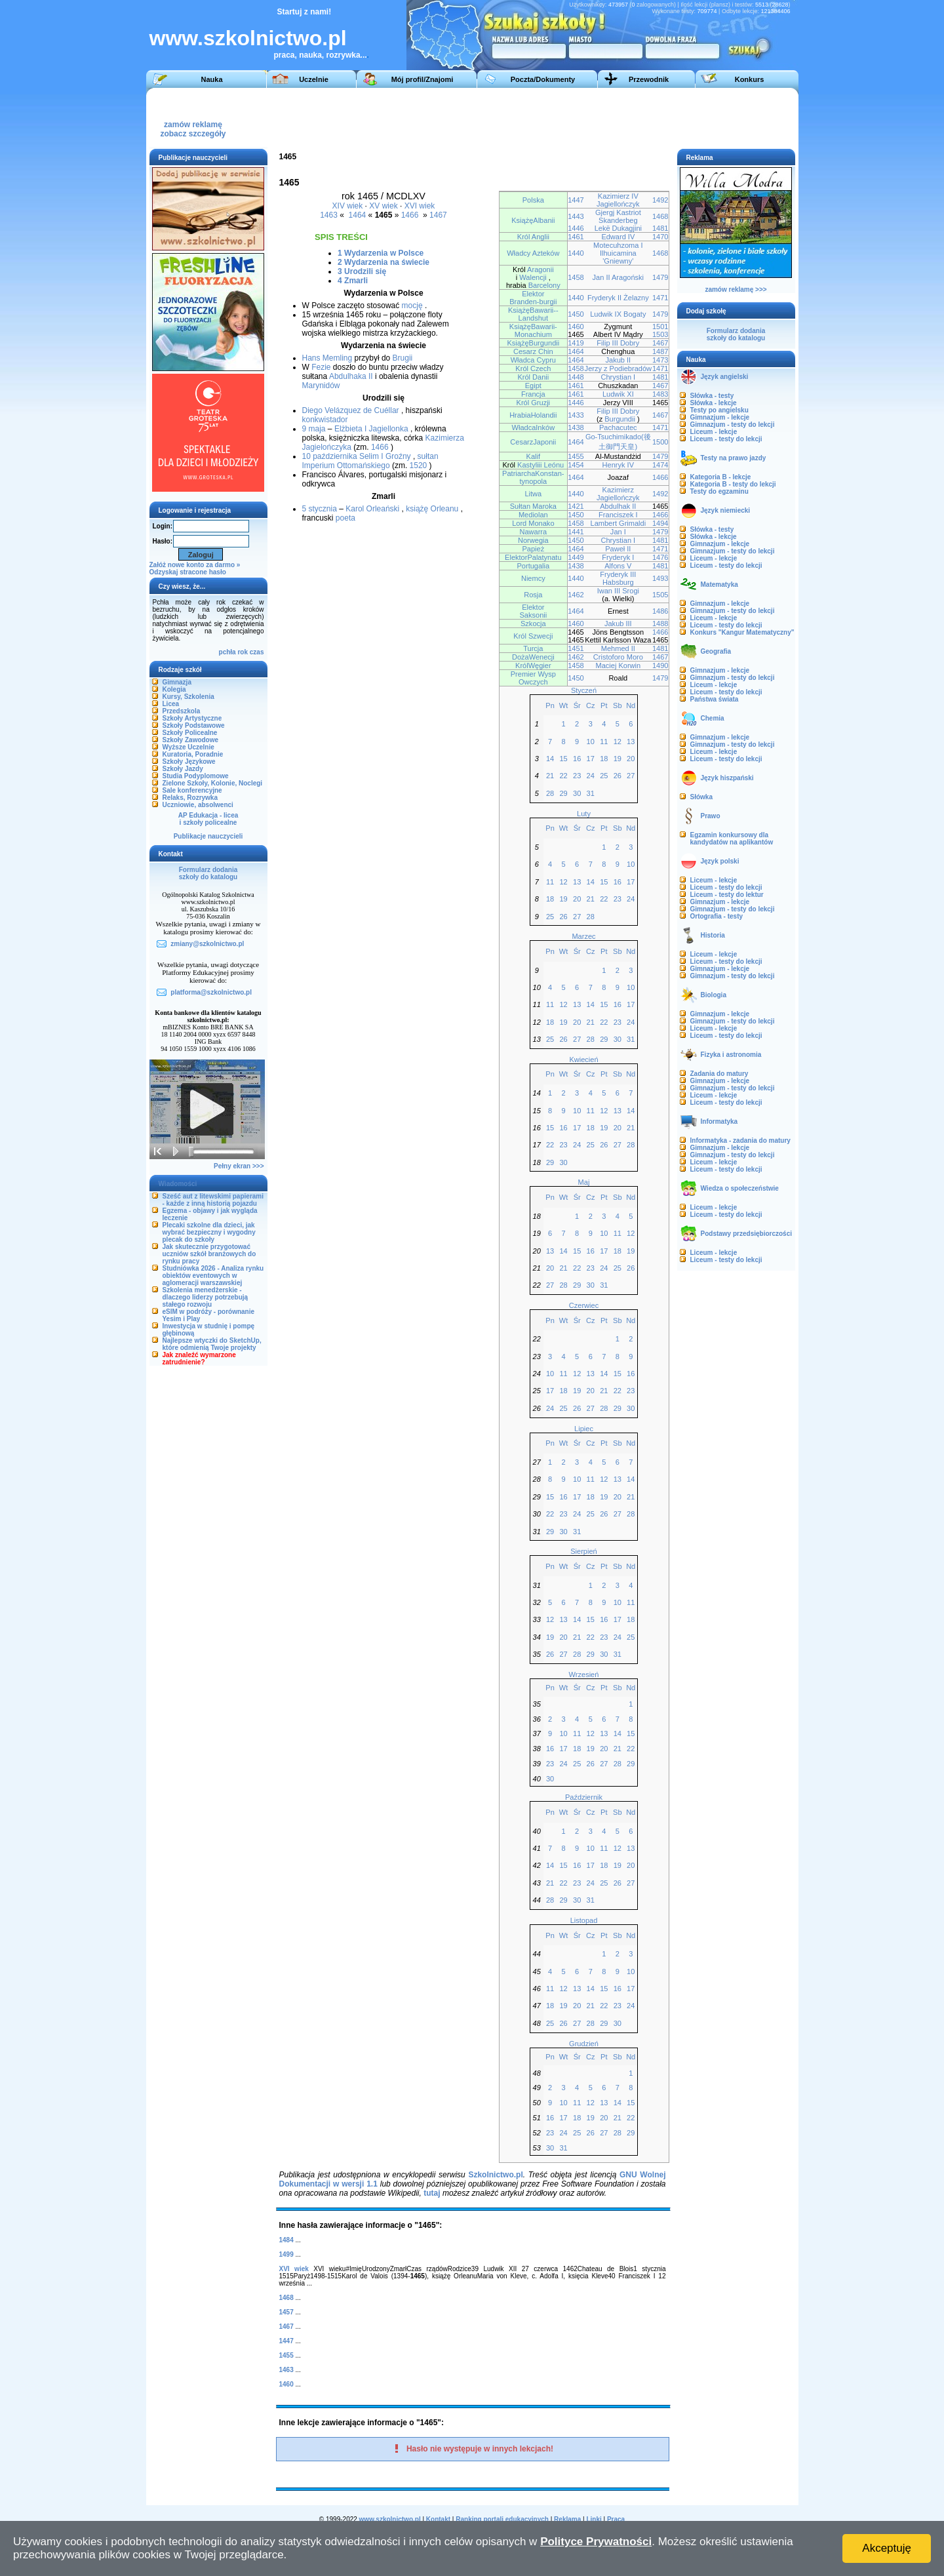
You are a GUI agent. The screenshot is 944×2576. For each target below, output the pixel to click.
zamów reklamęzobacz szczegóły (193, 125)
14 (550, 759)
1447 (576, 200)
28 (550, 793)
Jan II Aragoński (618, 277)
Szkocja (533, 623)
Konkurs (749, 79)
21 (550, 776)
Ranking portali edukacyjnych (502, 2519)
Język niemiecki (726, 510)
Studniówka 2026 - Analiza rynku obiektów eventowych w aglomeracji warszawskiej (213, 1275)
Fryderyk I (618, 557)
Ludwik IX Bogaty (618, 314)
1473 (660, 360)
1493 (660, 578)
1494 (660, 523)
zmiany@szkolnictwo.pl (207, 943)
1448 (576, 377)
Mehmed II (618, 648)
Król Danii (533, 377)
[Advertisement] (552, 117)
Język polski (720, 861)
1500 (660, 442)
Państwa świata (714, 699)
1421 (576, 506)
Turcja (533, 648)
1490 (660, 665)
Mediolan (533, 515)
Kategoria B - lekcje (720, 477)
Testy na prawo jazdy (733, 458)
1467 (438, 215)
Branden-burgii (533, 302)
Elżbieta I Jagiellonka (371, 428)
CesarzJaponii (533, 442)
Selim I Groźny (385, 456)
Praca (616, 2519)
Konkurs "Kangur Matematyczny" (742, 632)
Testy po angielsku (719, 410)
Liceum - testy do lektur (727, 894)
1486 (660, 611)
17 (591, 759)
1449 (576, 557)
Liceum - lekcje (714, 431)
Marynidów (321, 385)
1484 (286, 2240)
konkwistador (325, 419)
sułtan (428, 456)
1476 (660, 557)
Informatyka (719, 1121)
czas (257, 652)
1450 (576, 314)
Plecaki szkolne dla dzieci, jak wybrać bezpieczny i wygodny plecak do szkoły (209, 1232)
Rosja (533, 595)
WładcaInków (533, 427)
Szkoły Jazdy (183, 768)
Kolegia (174, 689)
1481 (660, 228)
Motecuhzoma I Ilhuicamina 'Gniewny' (617, 253)
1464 (357, 215)
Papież (533, 549)
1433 (576, 415)
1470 (660, 237)
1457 (286, 2312)
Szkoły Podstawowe (194, 725)
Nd (630, 705)
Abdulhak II (618, 506)
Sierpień (583, 1551)
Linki (593, 2519)
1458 (576, 277)
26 (617, 776)
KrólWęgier (533, 665)
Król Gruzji (534, 402)
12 (617, 741)
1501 (660, 326)
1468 (660, 216)
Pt (603, 705)
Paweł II (618, 549)
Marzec (583, 936)
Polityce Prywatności (596, 2541)
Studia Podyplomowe (196, 776)
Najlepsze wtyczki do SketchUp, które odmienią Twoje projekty (212, 1344)
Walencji (532, 277)
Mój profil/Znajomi (422, 79)
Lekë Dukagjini (618, 228)
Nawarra (533, 532)
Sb (617, 705)
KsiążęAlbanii (533, 220)
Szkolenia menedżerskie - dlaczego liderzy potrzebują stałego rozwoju (205, 1297)
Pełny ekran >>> (239, 1166)
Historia (713, 935)
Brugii (403, 358)
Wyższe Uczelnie (188, 747)
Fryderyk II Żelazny (618, 298)
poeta (345, 518)
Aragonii (540, 269)
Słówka (701, 797)
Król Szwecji (533, 636)
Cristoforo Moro (618, 657)
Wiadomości (178, 1183)
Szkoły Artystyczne (192, 718)
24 (591, 776)
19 (617, 759)
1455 (576, 456)
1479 (660, 277)
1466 (410, 215)
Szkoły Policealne (190, 732)
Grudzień (584, 2044)
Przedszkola (182, 711)
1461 (576, 237)
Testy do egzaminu (719, 491)
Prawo (710, 816)
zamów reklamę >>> (735, 289)
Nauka (211, 79)
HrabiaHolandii (533, 415)
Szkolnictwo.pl (495, 2174)
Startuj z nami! (304, 11)
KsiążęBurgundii (533, 343)
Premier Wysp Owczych (533, 678)
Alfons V (617, 566)
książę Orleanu (432, 508)
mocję (412, 305)
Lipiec (583, 1429)
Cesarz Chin (533, 351)
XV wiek (383, 205)
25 (604, 776)
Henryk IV (618, 465)
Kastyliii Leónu (540, 465)
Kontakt (438, 2519)
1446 (576, 228)
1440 (576, 253)
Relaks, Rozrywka (190, 797)
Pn (550, 705)
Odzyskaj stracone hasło (187, 572)
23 (577, 776)
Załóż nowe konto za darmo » (195, 564)
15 (563, 759)
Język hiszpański (727, 778)
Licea (171, 703)
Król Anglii (533, 237)
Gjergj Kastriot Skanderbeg (618, 216)
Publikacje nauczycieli (208, 836)
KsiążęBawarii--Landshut (533, 314)
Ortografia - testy (716, 916)
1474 (660, 465)
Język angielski (725, 376)
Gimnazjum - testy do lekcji (732, 424)
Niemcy (533, 578)
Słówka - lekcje (713, 402)
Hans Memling (327, 358)
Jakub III (618, 623)
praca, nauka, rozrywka (317, 55)
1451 (576, 648)
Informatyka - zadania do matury (740, 1140)
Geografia (716, 651)
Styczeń (584, 690)
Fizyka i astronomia (731, 1054)
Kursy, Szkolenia (188, 696)
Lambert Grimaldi (618, 523)
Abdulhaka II (351, 376)
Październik (583, 1797)
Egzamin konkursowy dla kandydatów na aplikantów (732, 838)
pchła (227, 652)
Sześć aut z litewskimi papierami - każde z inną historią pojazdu (213, 1200)
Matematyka (719, 584)
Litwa (532, 494)
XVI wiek (419, 205)
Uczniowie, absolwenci (198, 804)
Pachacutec (618, 427)
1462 (576, 595)
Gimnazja (177, 682)
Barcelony (544, 285)
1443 (576, 216)
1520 (418, 465)
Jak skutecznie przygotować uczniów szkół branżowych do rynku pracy (209, 1254)
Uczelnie (313, 79)
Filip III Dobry (618, 343)
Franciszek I (618, 515)
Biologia (713, 995)
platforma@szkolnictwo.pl (211, 992)
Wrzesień (584, 1674)
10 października (329, 456)
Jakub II (618, 360)
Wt (563, 705)
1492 (660, 200)
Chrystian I (617, 377)
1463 (329, 215)
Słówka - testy (712, 395)
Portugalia (533, 566)
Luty (584, 814)
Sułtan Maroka (533, 506)
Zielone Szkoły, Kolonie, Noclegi (213, 783)
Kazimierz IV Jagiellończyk (618, 200)
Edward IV (618, 237)
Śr (577, 705)
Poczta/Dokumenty (543, 79)
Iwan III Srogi (618, 591)
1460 (576, 326)
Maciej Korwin (617, 665)
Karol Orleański (372, 508)
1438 (576, 427)
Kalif (533, 456)
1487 (660, 351)
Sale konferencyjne (192, 790)
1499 (286, 2254)
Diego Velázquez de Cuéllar (350, 410)
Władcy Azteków (533, 253)
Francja (533, 394)
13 (631, 741)
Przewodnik (649, 79)
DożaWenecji (533, 657)
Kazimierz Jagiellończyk (618, 494)
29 (563, 793)
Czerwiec (584, 1305)
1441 (576, 532)
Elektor (533, 294)
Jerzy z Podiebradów (618, 368)
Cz (590, 705)
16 (577, 759)
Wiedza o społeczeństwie (740, 1188)
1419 (576, 343)
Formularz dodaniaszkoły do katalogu (208, 873)
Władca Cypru (533, 360)
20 (631, 759)
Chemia (712, 718)
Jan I (618, 532)
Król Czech (533, 368)
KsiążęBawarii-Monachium (533, 330)
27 (631, 776)
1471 (660, 298)
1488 (660, 623)
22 (563, 776)
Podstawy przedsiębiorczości (747, 1233)
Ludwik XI (618, 394)
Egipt (533, 385)
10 (591, 741)
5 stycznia (319, 508)
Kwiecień (583, 1059)
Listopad (584, 1920)
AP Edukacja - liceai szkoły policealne (208, 819)
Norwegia (533, 540)
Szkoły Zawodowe (191, 739)
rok (242, 652)
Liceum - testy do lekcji (726, 439)
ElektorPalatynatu (533, 557)
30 (577, 793)
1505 (660, 595)
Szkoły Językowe (189, 761)
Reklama (567, 2519)
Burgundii (619, 419)
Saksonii (533, 615)
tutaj (431, 2193)
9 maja (314, 428)
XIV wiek (347, 205)
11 (604, 741)
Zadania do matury (719, 1073)
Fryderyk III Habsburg (618, 578)
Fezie (320, 367)
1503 (660, 334)
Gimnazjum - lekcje (720, 417)
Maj (584, 1182)
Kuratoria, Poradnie (193, 754)
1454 (576, 465)
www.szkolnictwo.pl (248, 38)
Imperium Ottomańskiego (346, 465)
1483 (660, 394)
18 (604, 759)
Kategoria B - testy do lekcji (733, 484)
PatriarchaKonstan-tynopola (533, 477)
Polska (533, 200)
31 (591, 793)
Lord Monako (533, 523)
